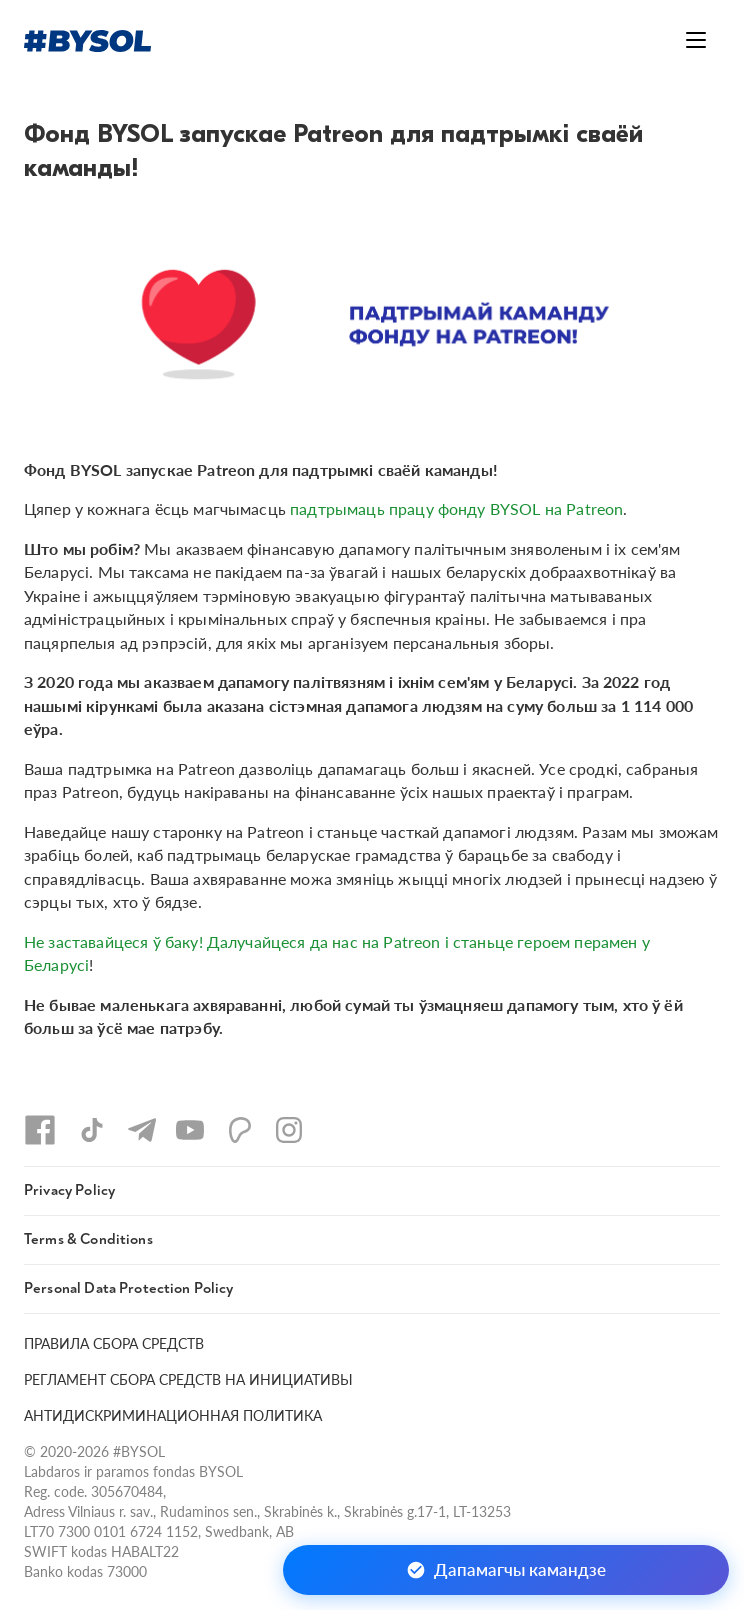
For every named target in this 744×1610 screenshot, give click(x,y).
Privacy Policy (69, 1190)
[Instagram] (289, 1130)
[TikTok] (92, 1130)
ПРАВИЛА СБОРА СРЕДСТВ (114, 1343)
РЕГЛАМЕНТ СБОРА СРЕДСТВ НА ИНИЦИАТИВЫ (188, 1379)
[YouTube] (190, 1130)
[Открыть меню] (696, 40)
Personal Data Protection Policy (129, 1288)
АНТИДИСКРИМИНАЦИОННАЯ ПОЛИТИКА (173, 1415)
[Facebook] (40, 1130)
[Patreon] (240, 1130)
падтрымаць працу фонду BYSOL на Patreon (456, 508)
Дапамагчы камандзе (506, 1569)
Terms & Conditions (88, 1239)
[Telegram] (142, 1130)
